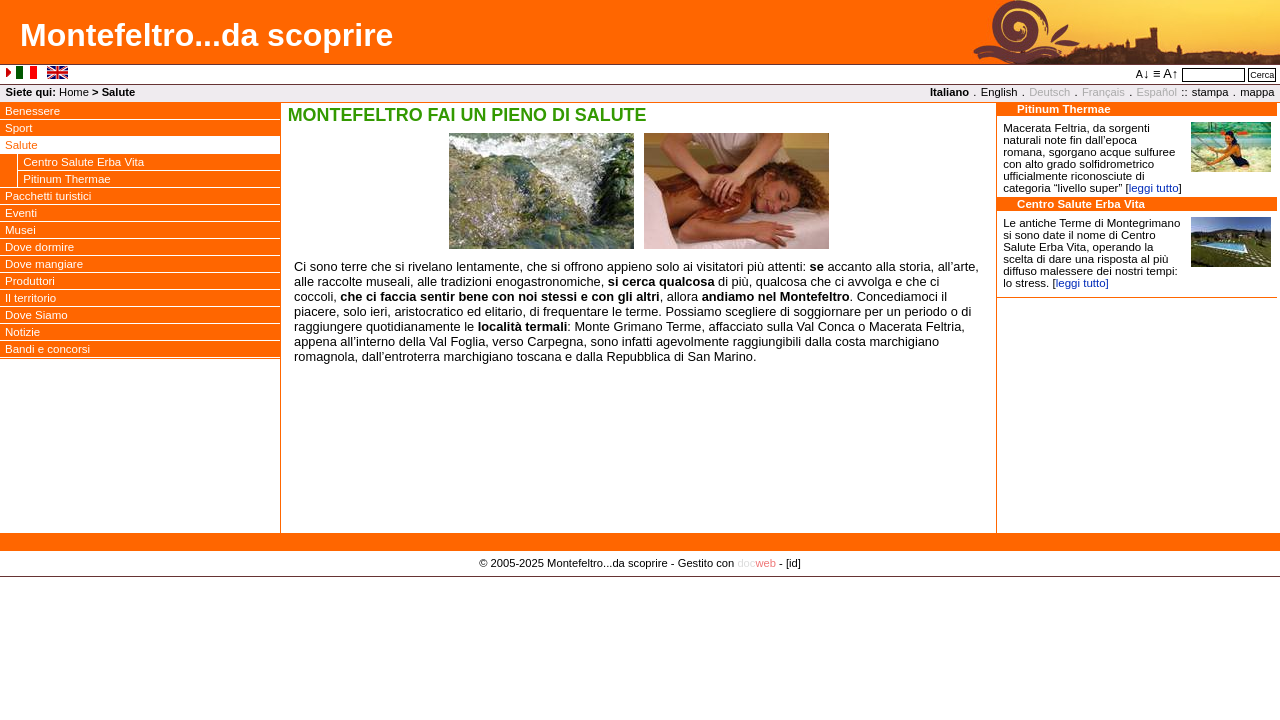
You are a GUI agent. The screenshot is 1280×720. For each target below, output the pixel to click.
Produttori (30, 281)
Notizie (22, 332)
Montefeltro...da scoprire (206, 35)
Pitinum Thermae (66, 179)
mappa (1257, 92)
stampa (1210, 92)
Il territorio (30, 298)
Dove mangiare (44, 264)
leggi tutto (1154, 188)
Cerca (1262, 75)
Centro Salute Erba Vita (83, 162)
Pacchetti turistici (48, 196)
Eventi (21, 213)
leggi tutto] (1082, 283)
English (999, 92)
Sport (19, 128)
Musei (20, 230)
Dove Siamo (36, 315)
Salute (21, 145)
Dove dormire (39, 247)
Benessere (32, 111)
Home (74, 92)
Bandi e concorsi (47, 349)
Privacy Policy (640, 584)
